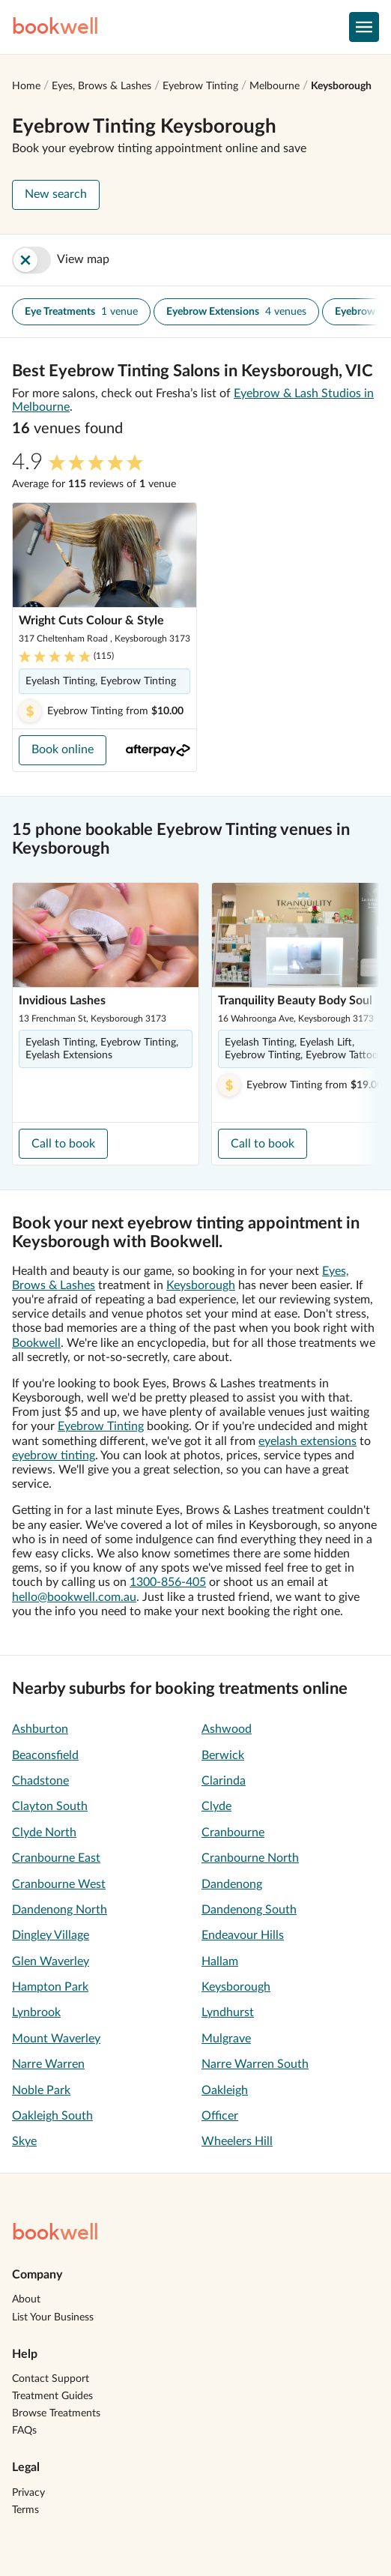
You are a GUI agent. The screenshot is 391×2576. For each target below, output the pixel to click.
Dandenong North (59, 1910)
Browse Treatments (56, 2413)
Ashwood (226, 1729)
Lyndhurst (227, 2012)
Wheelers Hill (237, 2141)
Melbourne (274, 86)
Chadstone (40, 1781)
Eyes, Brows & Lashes (101, 86)
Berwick (222, 1755)
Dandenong (231, 1884)
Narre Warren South (255, 2064)
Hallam (219, 1961)
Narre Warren (48, 2064)
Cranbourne (232, 1833)
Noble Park (41, 2090)
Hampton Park (50, 1987)
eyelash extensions (307, 1441)
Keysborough (341, 86)
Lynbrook (36, 2012)
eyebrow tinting (53, 1456)
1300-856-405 (168, 1582)
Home (26, 86)
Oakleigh (224, 2090)
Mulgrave (226, 2039)
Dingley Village (50, 1935)
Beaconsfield (45, 1755)
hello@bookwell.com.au (74, 1597)
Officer (219, 2116)
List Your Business (53, 2317)
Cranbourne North (250, 1858)
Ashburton (40, 1729)
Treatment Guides (52, 2396)
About (26, 2299)
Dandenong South (249, 1910)
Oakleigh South (52, 2116)
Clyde (216, 1806)
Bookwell (36, 1343)
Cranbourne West (59, 1884)
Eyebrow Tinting (200, 86)
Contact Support (50, 2379)
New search (56, 194)
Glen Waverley (50, 1961)
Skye (24, 2141)
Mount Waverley (56, 2039)
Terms (25, 2510)
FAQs (24, 2430)
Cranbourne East (56, 1858)
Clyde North (44, 1833)
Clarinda (223, 1781)
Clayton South (50, 1806)
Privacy (28, 2493)
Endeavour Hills (242, 1935)
